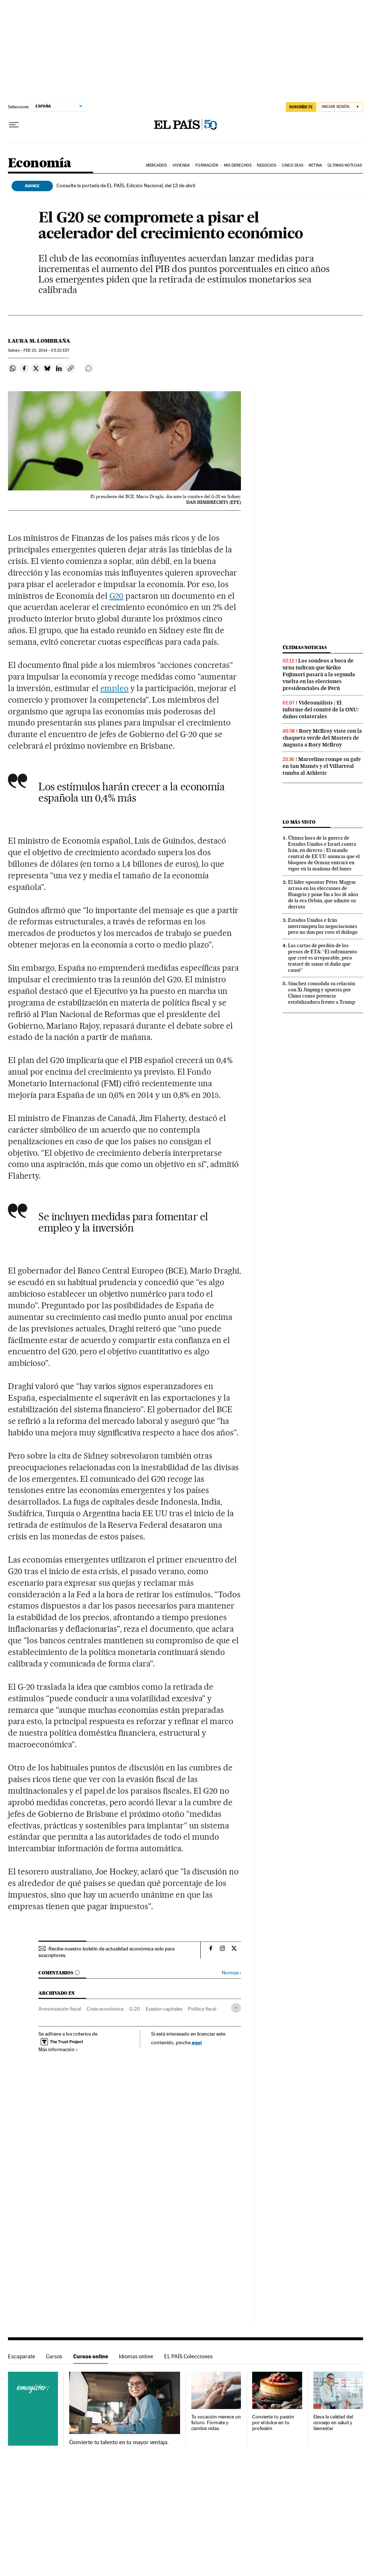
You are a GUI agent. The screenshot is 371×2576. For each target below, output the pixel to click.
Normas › (231, 1972)
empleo (114, 688)
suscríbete (301, 106)
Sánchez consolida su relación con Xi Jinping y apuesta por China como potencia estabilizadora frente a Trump (321, 992)
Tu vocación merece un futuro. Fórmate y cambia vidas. (216, 2422)
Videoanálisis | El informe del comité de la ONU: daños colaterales (321, 709)
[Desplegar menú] (14, 125)
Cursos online (90, 2356)
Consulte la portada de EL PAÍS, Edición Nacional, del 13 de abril (126, 185)
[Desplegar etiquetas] (236, 2008)
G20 (116, 596)
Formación (206, 165)
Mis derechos (237, 165)
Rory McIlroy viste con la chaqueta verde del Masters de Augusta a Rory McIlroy (322, 738)
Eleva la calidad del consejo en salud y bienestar (333, 2422)
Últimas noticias (305, 647)
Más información (58, 2049)
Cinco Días (292, 165)
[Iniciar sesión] (340, 107)
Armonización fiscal (59, 2009)
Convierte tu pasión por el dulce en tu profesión (273, 2422)
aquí (197, 2042)
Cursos (54, 2356)
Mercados (156, 165)
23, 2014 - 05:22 (46, 350)
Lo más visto (299, 822)
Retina (315, 165)
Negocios (266, 165)
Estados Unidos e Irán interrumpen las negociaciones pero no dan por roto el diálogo (323, 926)
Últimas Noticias (345, 165)
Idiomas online (136, 2356)
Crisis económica (105, 2009)
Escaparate (21, 2356)
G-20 (134, 2009)
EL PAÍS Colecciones (188, 2356)
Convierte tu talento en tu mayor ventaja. (119, 2442)
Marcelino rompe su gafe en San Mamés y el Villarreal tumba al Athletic (322, 766)
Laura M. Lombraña (39, 341)
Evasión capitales (164, 2009)
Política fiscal (202, 2009)
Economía (39, 163)
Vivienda (181, 165)
